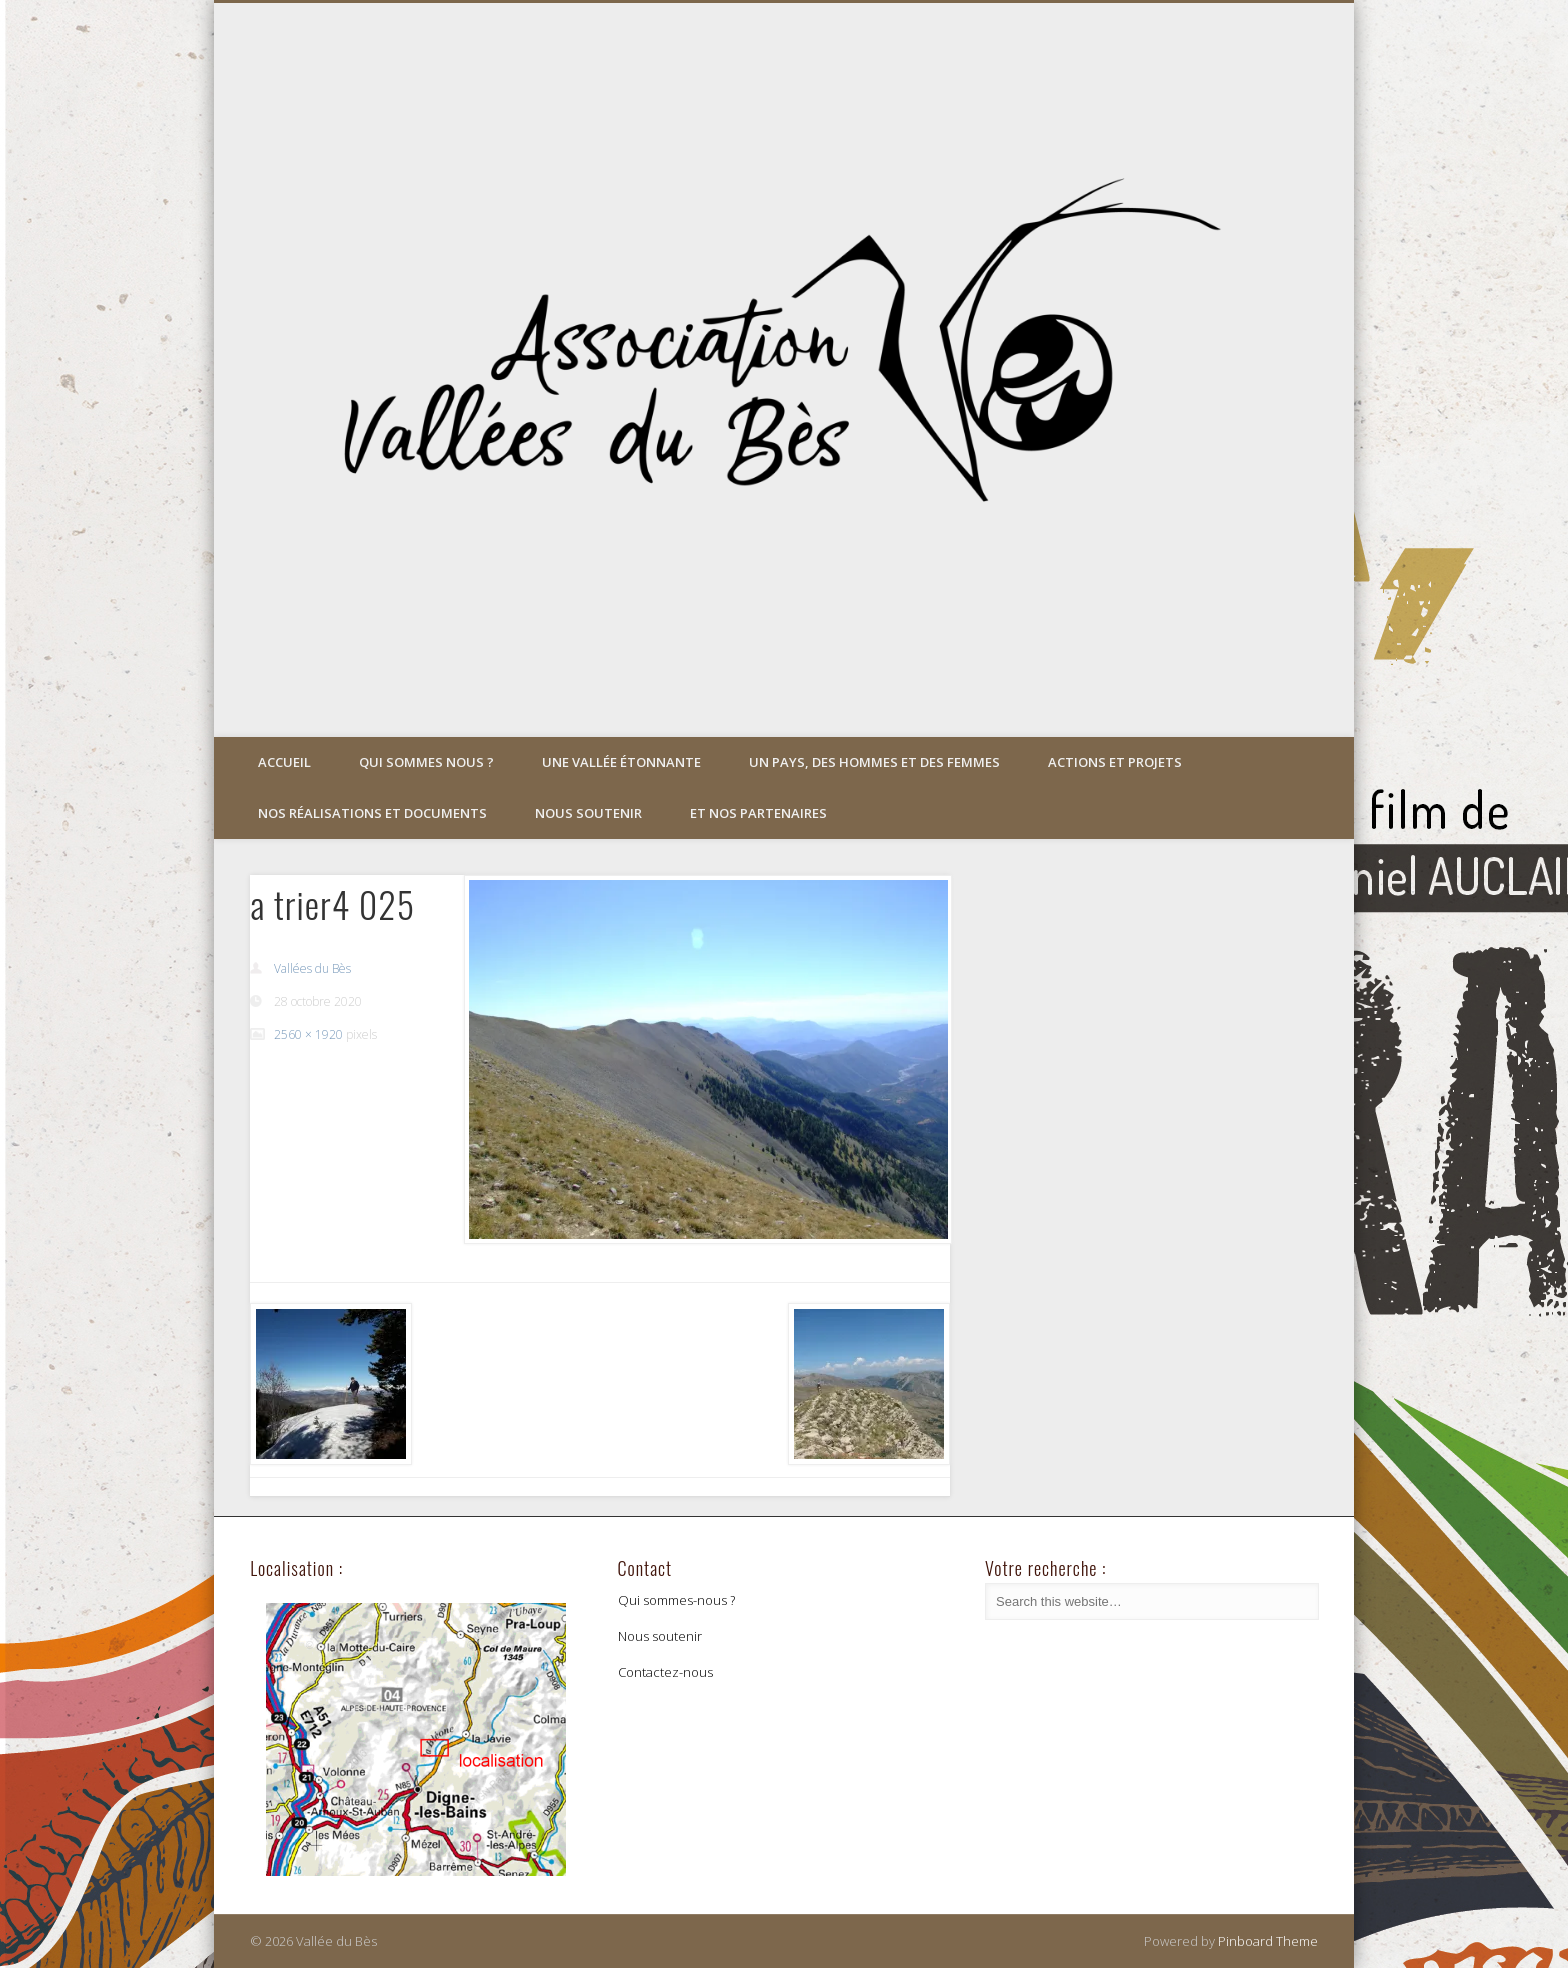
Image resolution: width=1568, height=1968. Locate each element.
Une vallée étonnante (621, 762)
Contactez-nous (665, 1672)
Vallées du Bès (312, 968)
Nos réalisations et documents (372, 813)
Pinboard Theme (1268, 1941)
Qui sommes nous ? (426, 762)
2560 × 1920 (308, 1034)
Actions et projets (1115, 762)
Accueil (284, 762)
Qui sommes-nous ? (676, 1600)
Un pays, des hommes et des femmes (874, 762)
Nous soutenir (588, 813)
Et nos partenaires (758, 813)
